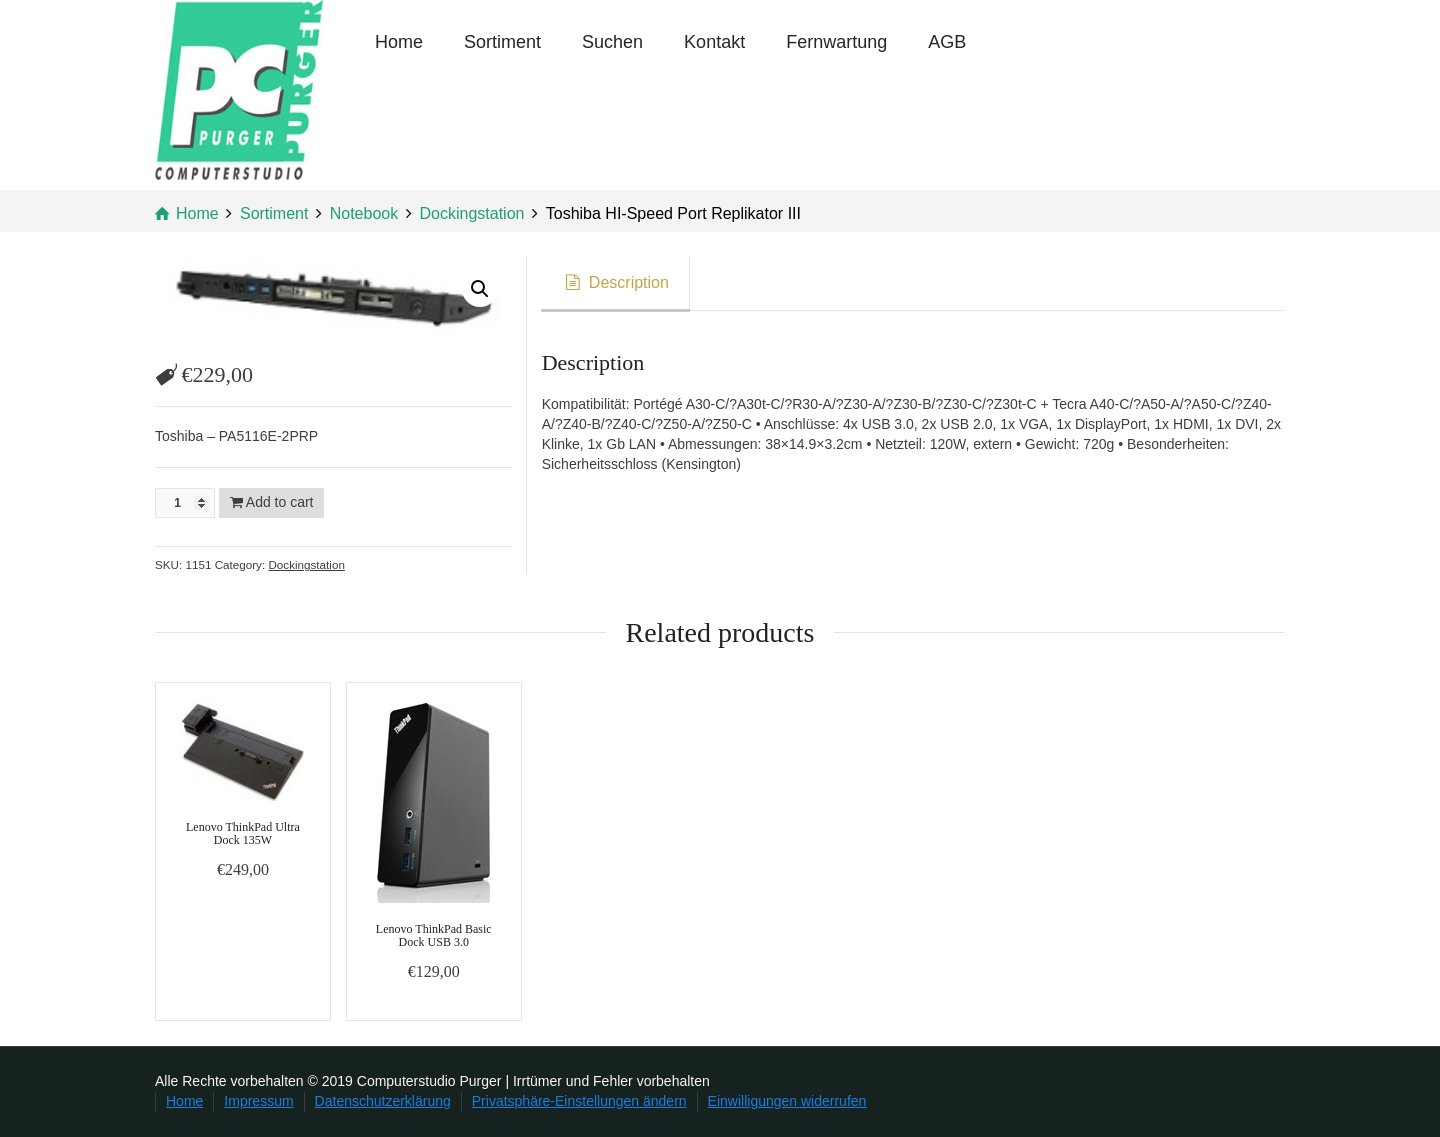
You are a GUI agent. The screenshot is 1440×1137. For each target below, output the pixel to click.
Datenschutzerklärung (383, 1101)
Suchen (612, 42)
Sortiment (502, 42)
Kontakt (714, 42)
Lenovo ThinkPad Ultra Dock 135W (243, 833)
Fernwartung (836, 42)
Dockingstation (306, 564)
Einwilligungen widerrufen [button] (787, 1101)
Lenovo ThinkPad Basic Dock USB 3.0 (434, 935)
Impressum (258, 1101)
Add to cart (280, 502)
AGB (947, 42)
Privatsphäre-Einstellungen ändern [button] (579, 1101)
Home (399, 42)
